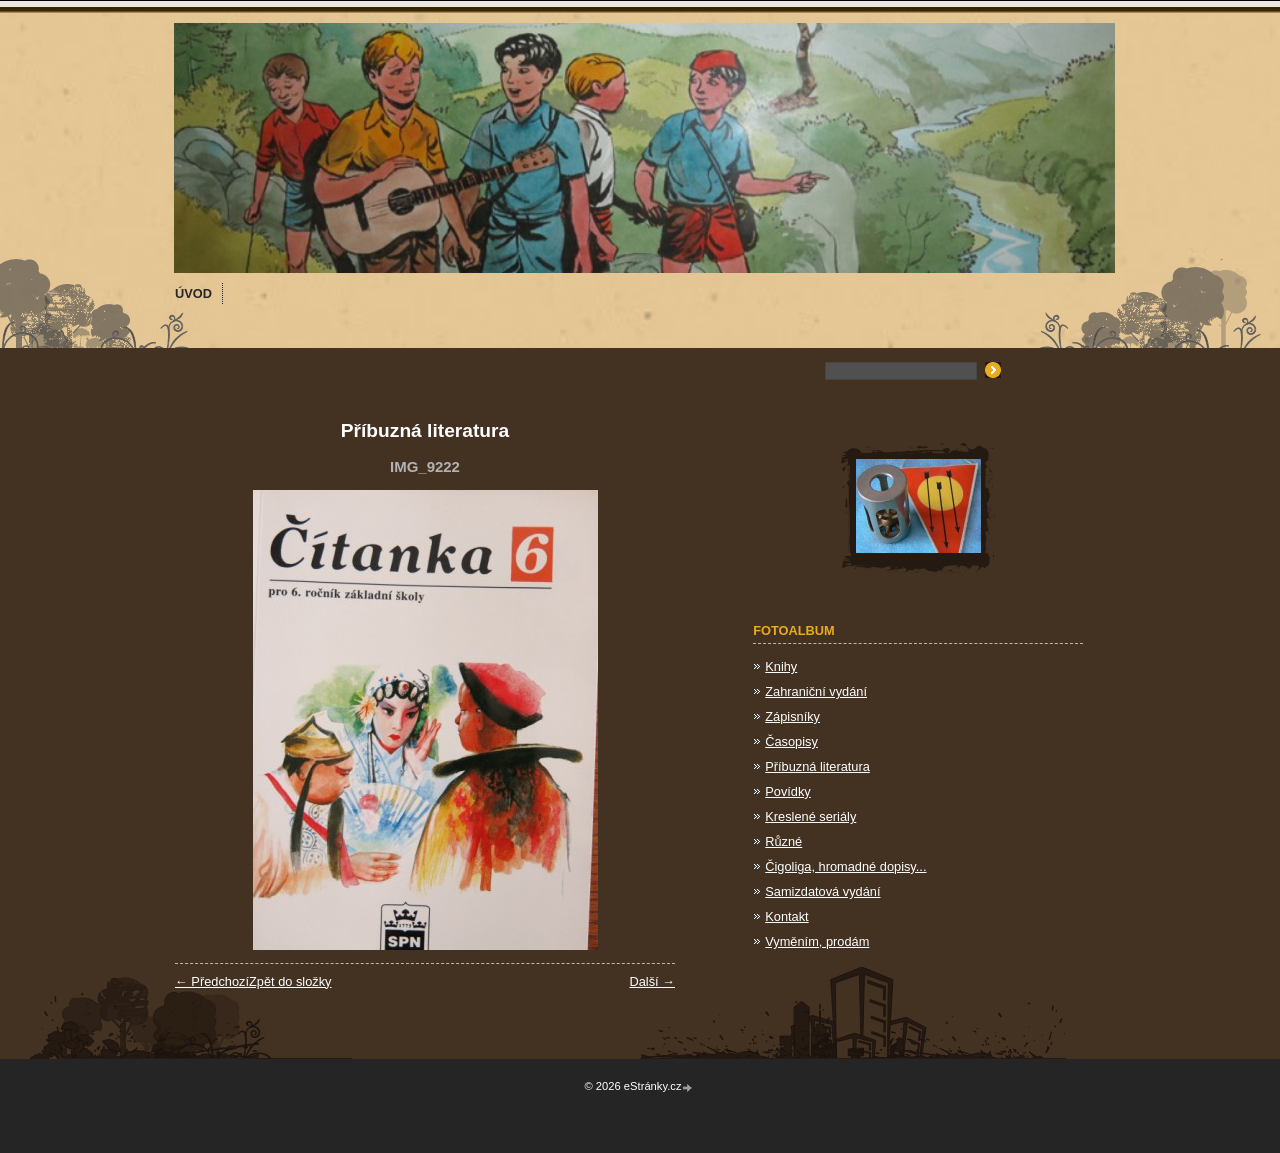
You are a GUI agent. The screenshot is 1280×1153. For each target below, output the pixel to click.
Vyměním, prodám (817, 941)
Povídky (788, 791)
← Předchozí (212, 981)
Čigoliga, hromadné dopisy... (845, 866)
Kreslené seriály (810, 816)
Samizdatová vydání (822, 891)
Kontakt (786, 916)
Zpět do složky (290, 981)
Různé (783, 841)
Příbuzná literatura (817, 766)
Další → (652, 981)
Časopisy (791, 741)
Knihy (781, 666)
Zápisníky (792, 716)
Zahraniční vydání (816, 691)
